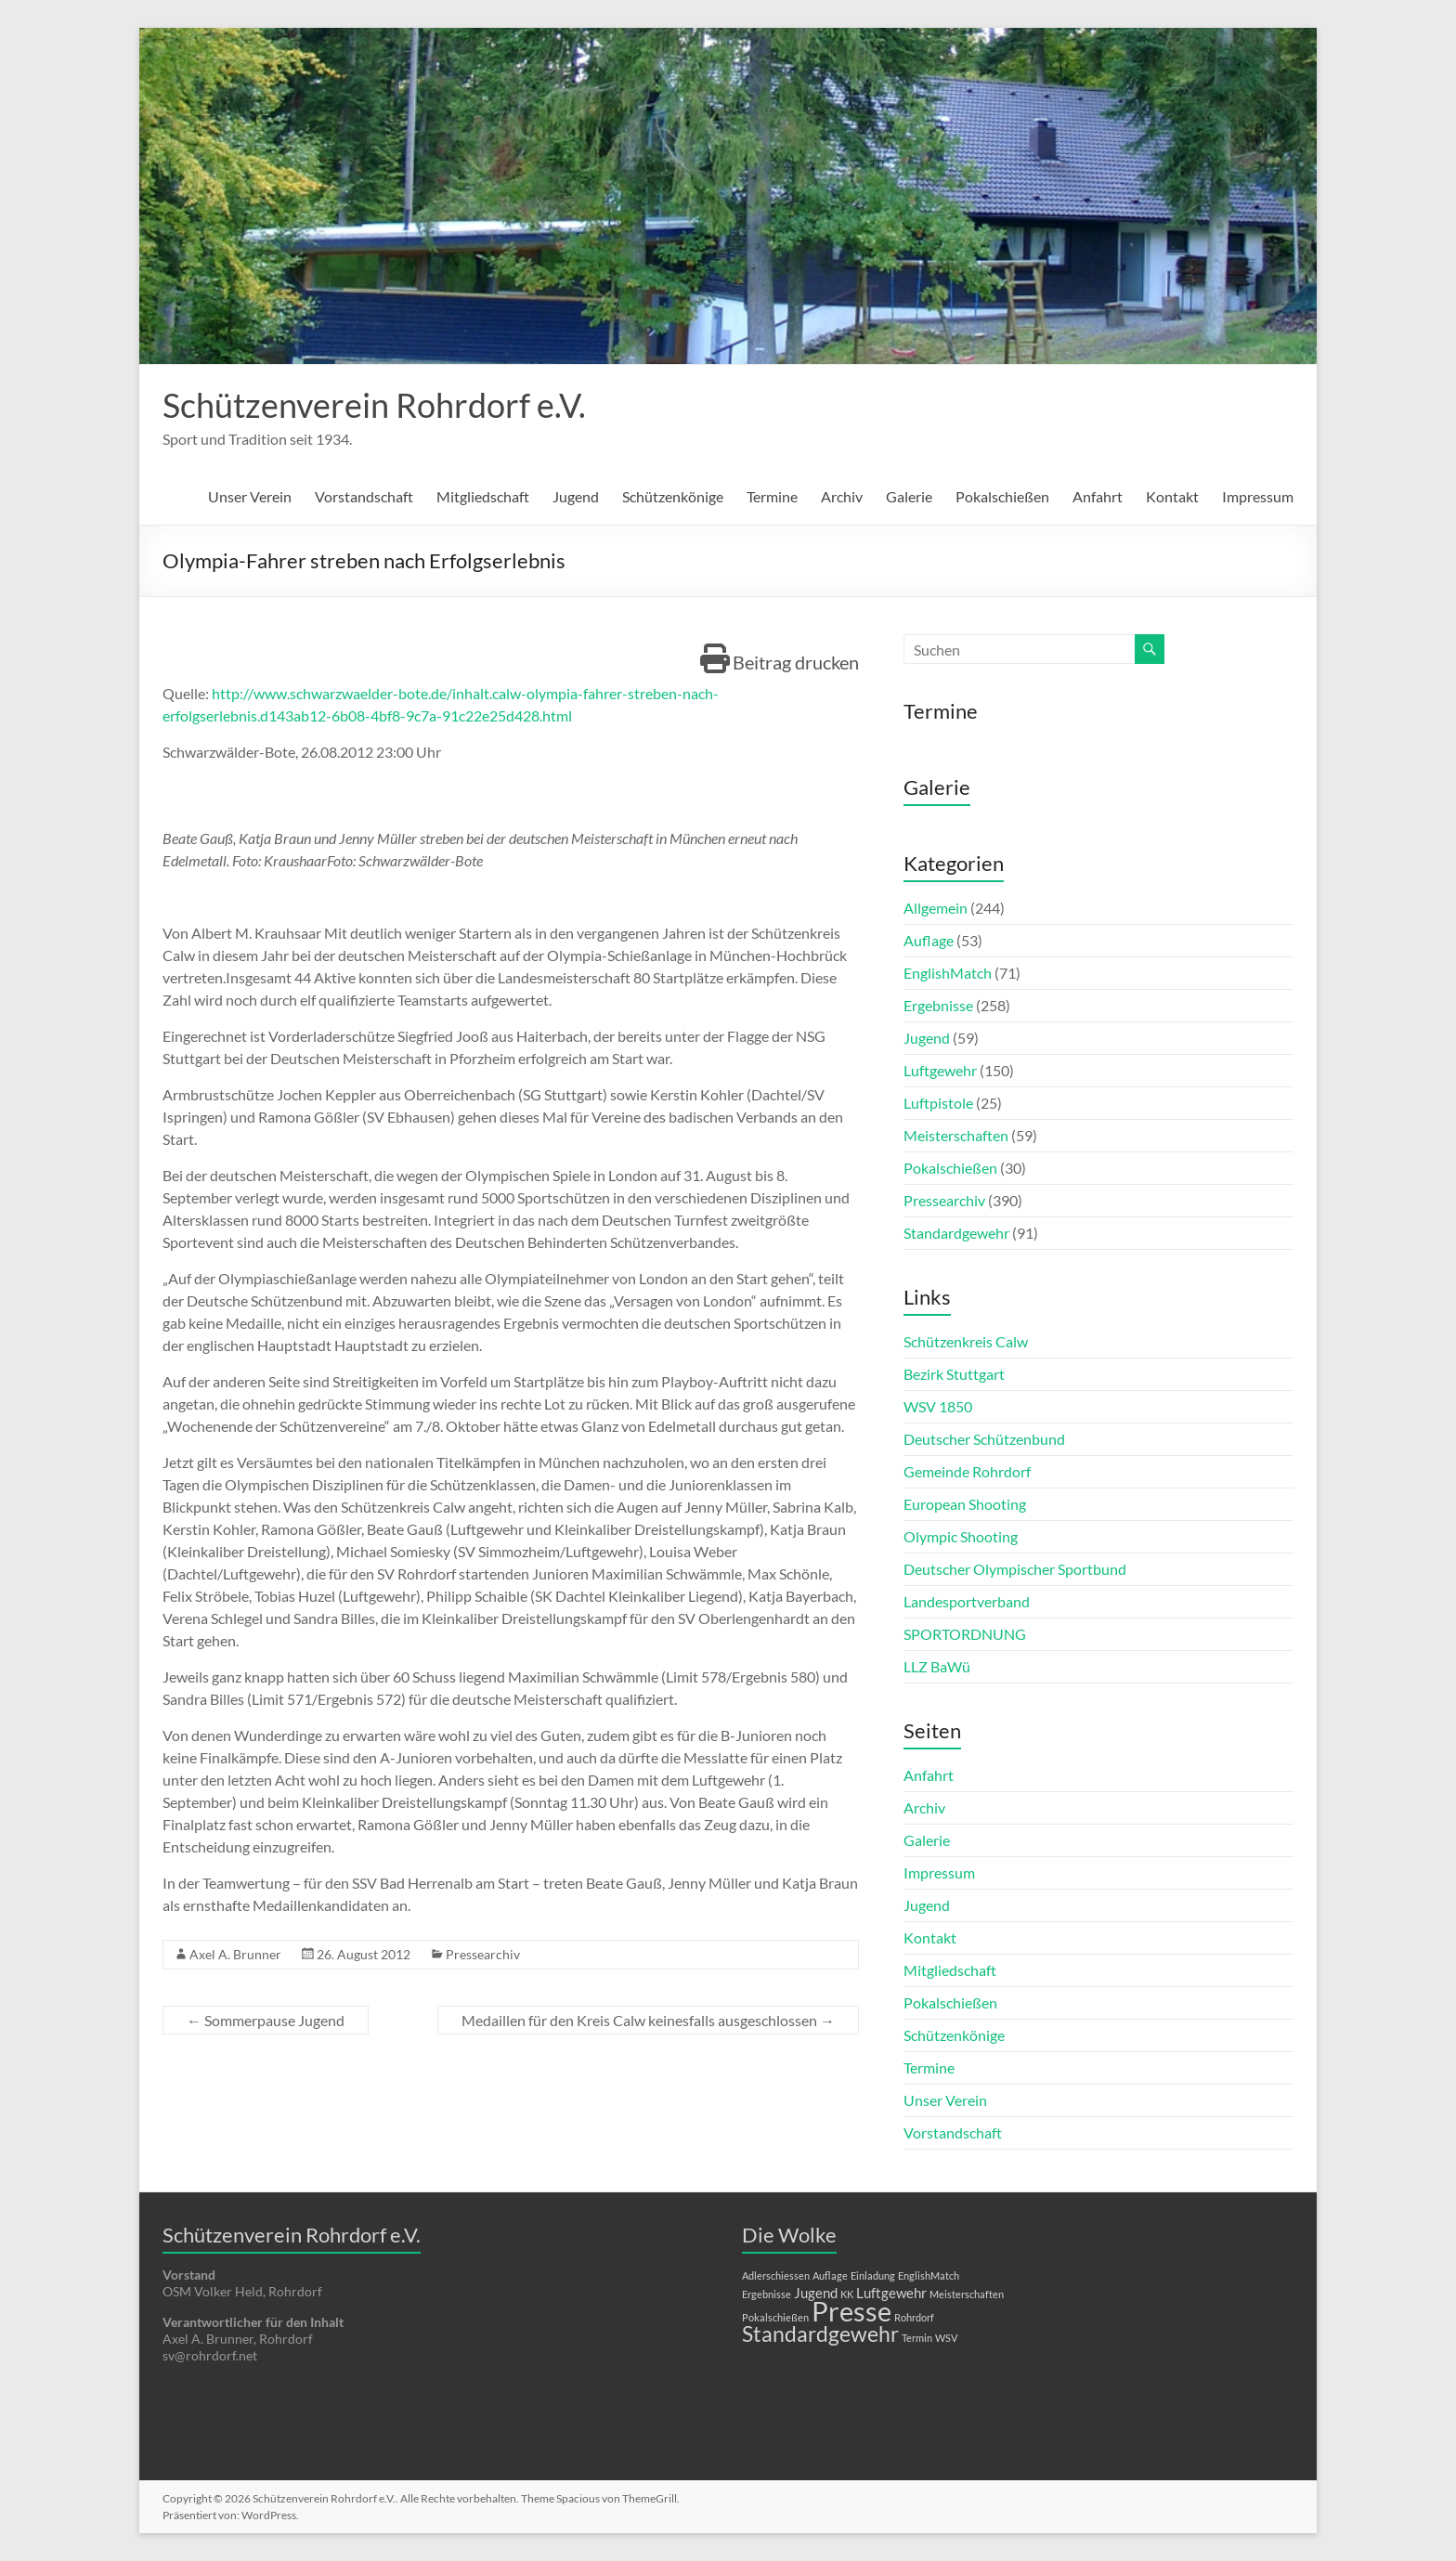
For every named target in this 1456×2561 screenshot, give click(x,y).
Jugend (575, 496)
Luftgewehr (940, 1070)
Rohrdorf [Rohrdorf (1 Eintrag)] (914, 2317)
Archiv (842, 496)
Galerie (909, 496)
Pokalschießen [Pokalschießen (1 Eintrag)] (775, 2317)
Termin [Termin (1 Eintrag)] (917, 2338)
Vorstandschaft (364, 496)
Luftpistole (938, 1103)
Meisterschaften (956, 1135)
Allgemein (936, 907)
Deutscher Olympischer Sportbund (1015, 1569)
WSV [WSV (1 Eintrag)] (946, 2338)
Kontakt (1172, 496)
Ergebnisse (938, 1005)
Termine (772, 496)
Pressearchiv (483, 1954)
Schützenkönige (672, 496)
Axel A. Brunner (235, 1954)
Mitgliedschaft (482, 496)
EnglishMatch (948, 973)
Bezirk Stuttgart (954, 1374)
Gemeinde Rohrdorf (967, 1471)
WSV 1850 (938, 1406)
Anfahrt (1097, 496)
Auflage (929, 940)
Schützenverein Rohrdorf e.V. (374, 404)
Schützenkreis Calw (966, 1341)
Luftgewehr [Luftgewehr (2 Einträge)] (891, 2292)
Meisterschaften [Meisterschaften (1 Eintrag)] (967, 2294)
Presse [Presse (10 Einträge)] (851, 2310)
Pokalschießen (1002, 496)
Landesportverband (967, 1601)
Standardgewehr (956, 1233)
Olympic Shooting (961, 1536)
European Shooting (965, 1504)
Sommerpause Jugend (265, 2020)
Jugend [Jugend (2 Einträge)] (816, 2292)
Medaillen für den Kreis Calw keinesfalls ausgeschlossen (648, 2020)
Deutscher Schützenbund (984, 1439)
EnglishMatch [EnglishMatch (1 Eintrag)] (928, 2275)
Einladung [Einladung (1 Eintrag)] (873, 2275)
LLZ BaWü (937, 1666)
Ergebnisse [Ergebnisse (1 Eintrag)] (766, 2294)
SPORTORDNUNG (965, 1634)
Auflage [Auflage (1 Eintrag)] (830, 2275)
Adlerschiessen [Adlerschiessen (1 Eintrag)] (776, 2275)
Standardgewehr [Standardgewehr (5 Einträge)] (820, 2333)
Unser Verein (250, 496)
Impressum (1258, 496)
